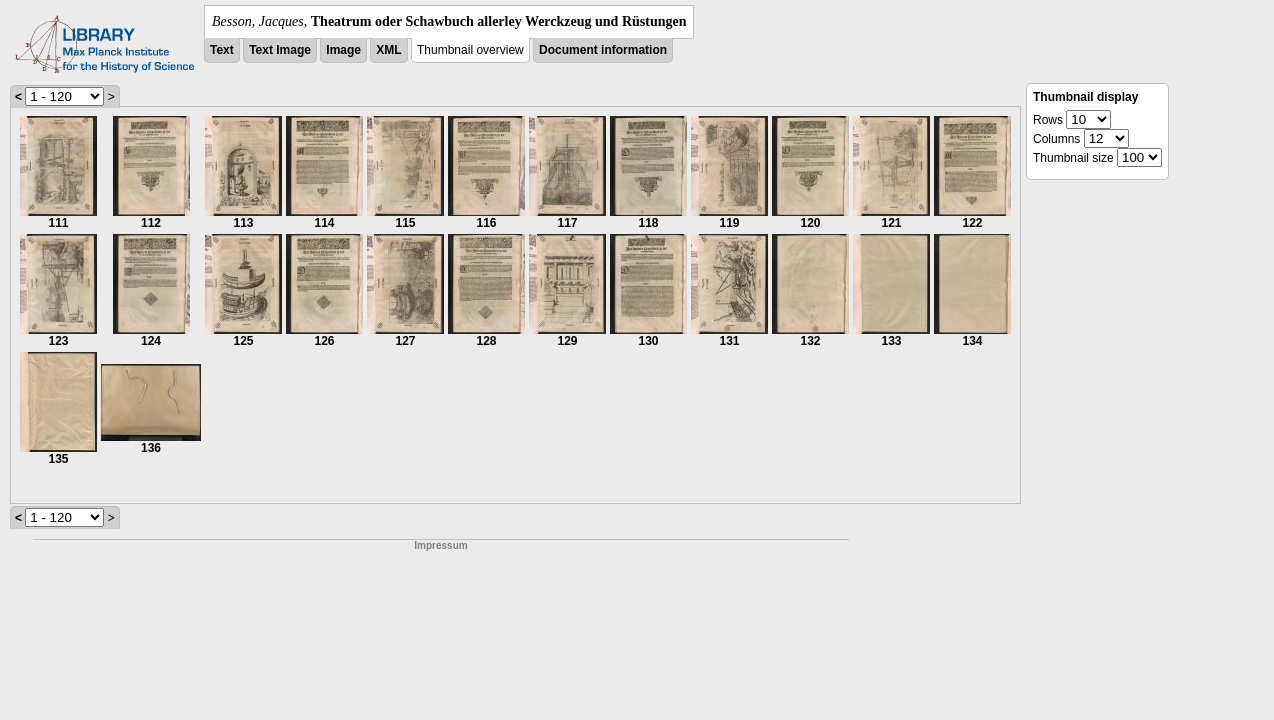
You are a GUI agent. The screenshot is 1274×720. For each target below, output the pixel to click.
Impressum (440, 545)
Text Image (280, 50)
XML (388, 50)
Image (343, 50)
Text (222, 50)
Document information (603, 50)
